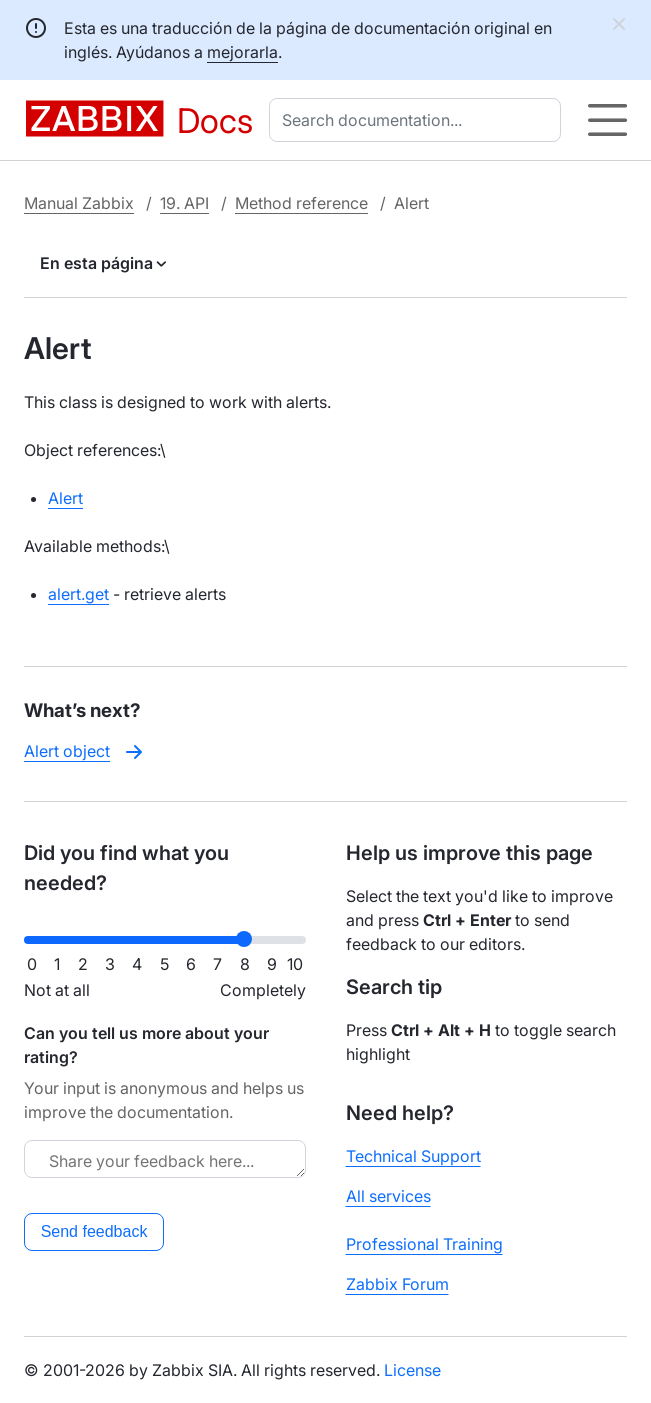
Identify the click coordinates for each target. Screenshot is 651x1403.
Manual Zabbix (79, 203)
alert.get (78, 594)
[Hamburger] (607, 120)
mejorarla (242, 52)
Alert (65, 498)
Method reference (301, 203)
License (412, 1370)
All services (388, 1196)
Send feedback (94, 1231)
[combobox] (419, 120)
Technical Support (413, 1156)
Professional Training (424, 1244)
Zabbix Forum (397, 1284)
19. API (184, 203)
